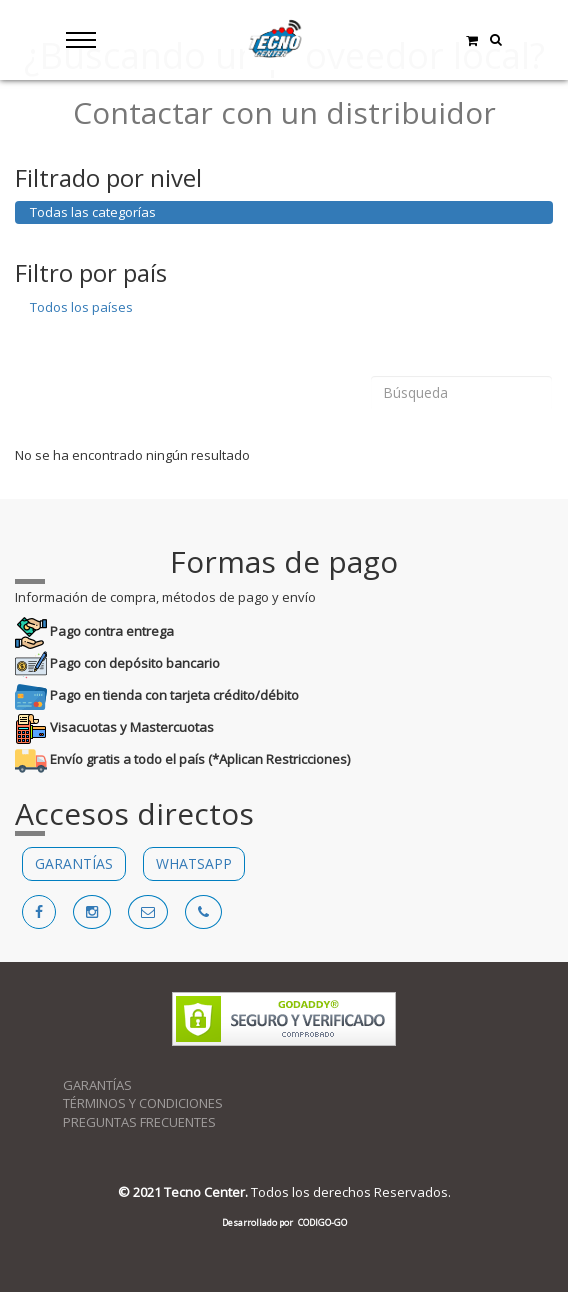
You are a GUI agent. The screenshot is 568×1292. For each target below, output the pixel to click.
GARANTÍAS (74, 863)
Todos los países (81, 307)
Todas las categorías (93, 212)
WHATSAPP (194, 863)
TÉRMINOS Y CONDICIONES (143, 1103)
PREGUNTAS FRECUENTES (139, 1122)
